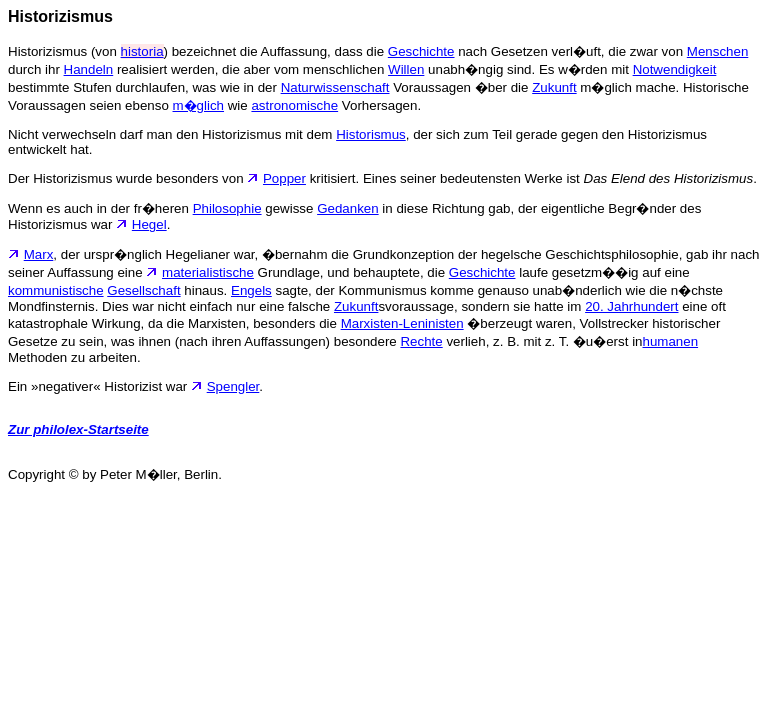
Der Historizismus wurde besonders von (135, 178)
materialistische (208, 272)
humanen (671, 341)
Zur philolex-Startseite (78, 429)
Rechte (421, 341)
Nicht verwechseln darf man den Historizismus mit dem (172, 134)
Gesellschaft (143, 290)
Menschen (718, 51)
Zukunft (554, 87)
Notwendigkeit (675, 69)
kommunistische (56, 290)
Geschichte (421, 51)
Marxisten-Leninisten (402, 323)
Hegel (149, 224)
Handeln (89, 69)
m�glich (199, 105)
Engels (251, 290)
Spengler (233, 386)
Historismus (371, 134)
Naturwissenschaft (335, 87)
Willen (406, 69)
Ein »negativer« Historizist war (107, 386)
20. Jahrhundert (631, 306)
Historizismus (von (64, 51)
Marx (39, 254)
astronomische (294, 105)
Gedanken (348, 208)
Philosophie (227, 208)
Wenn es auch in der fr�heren (100, 208)
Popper (284, 178)
